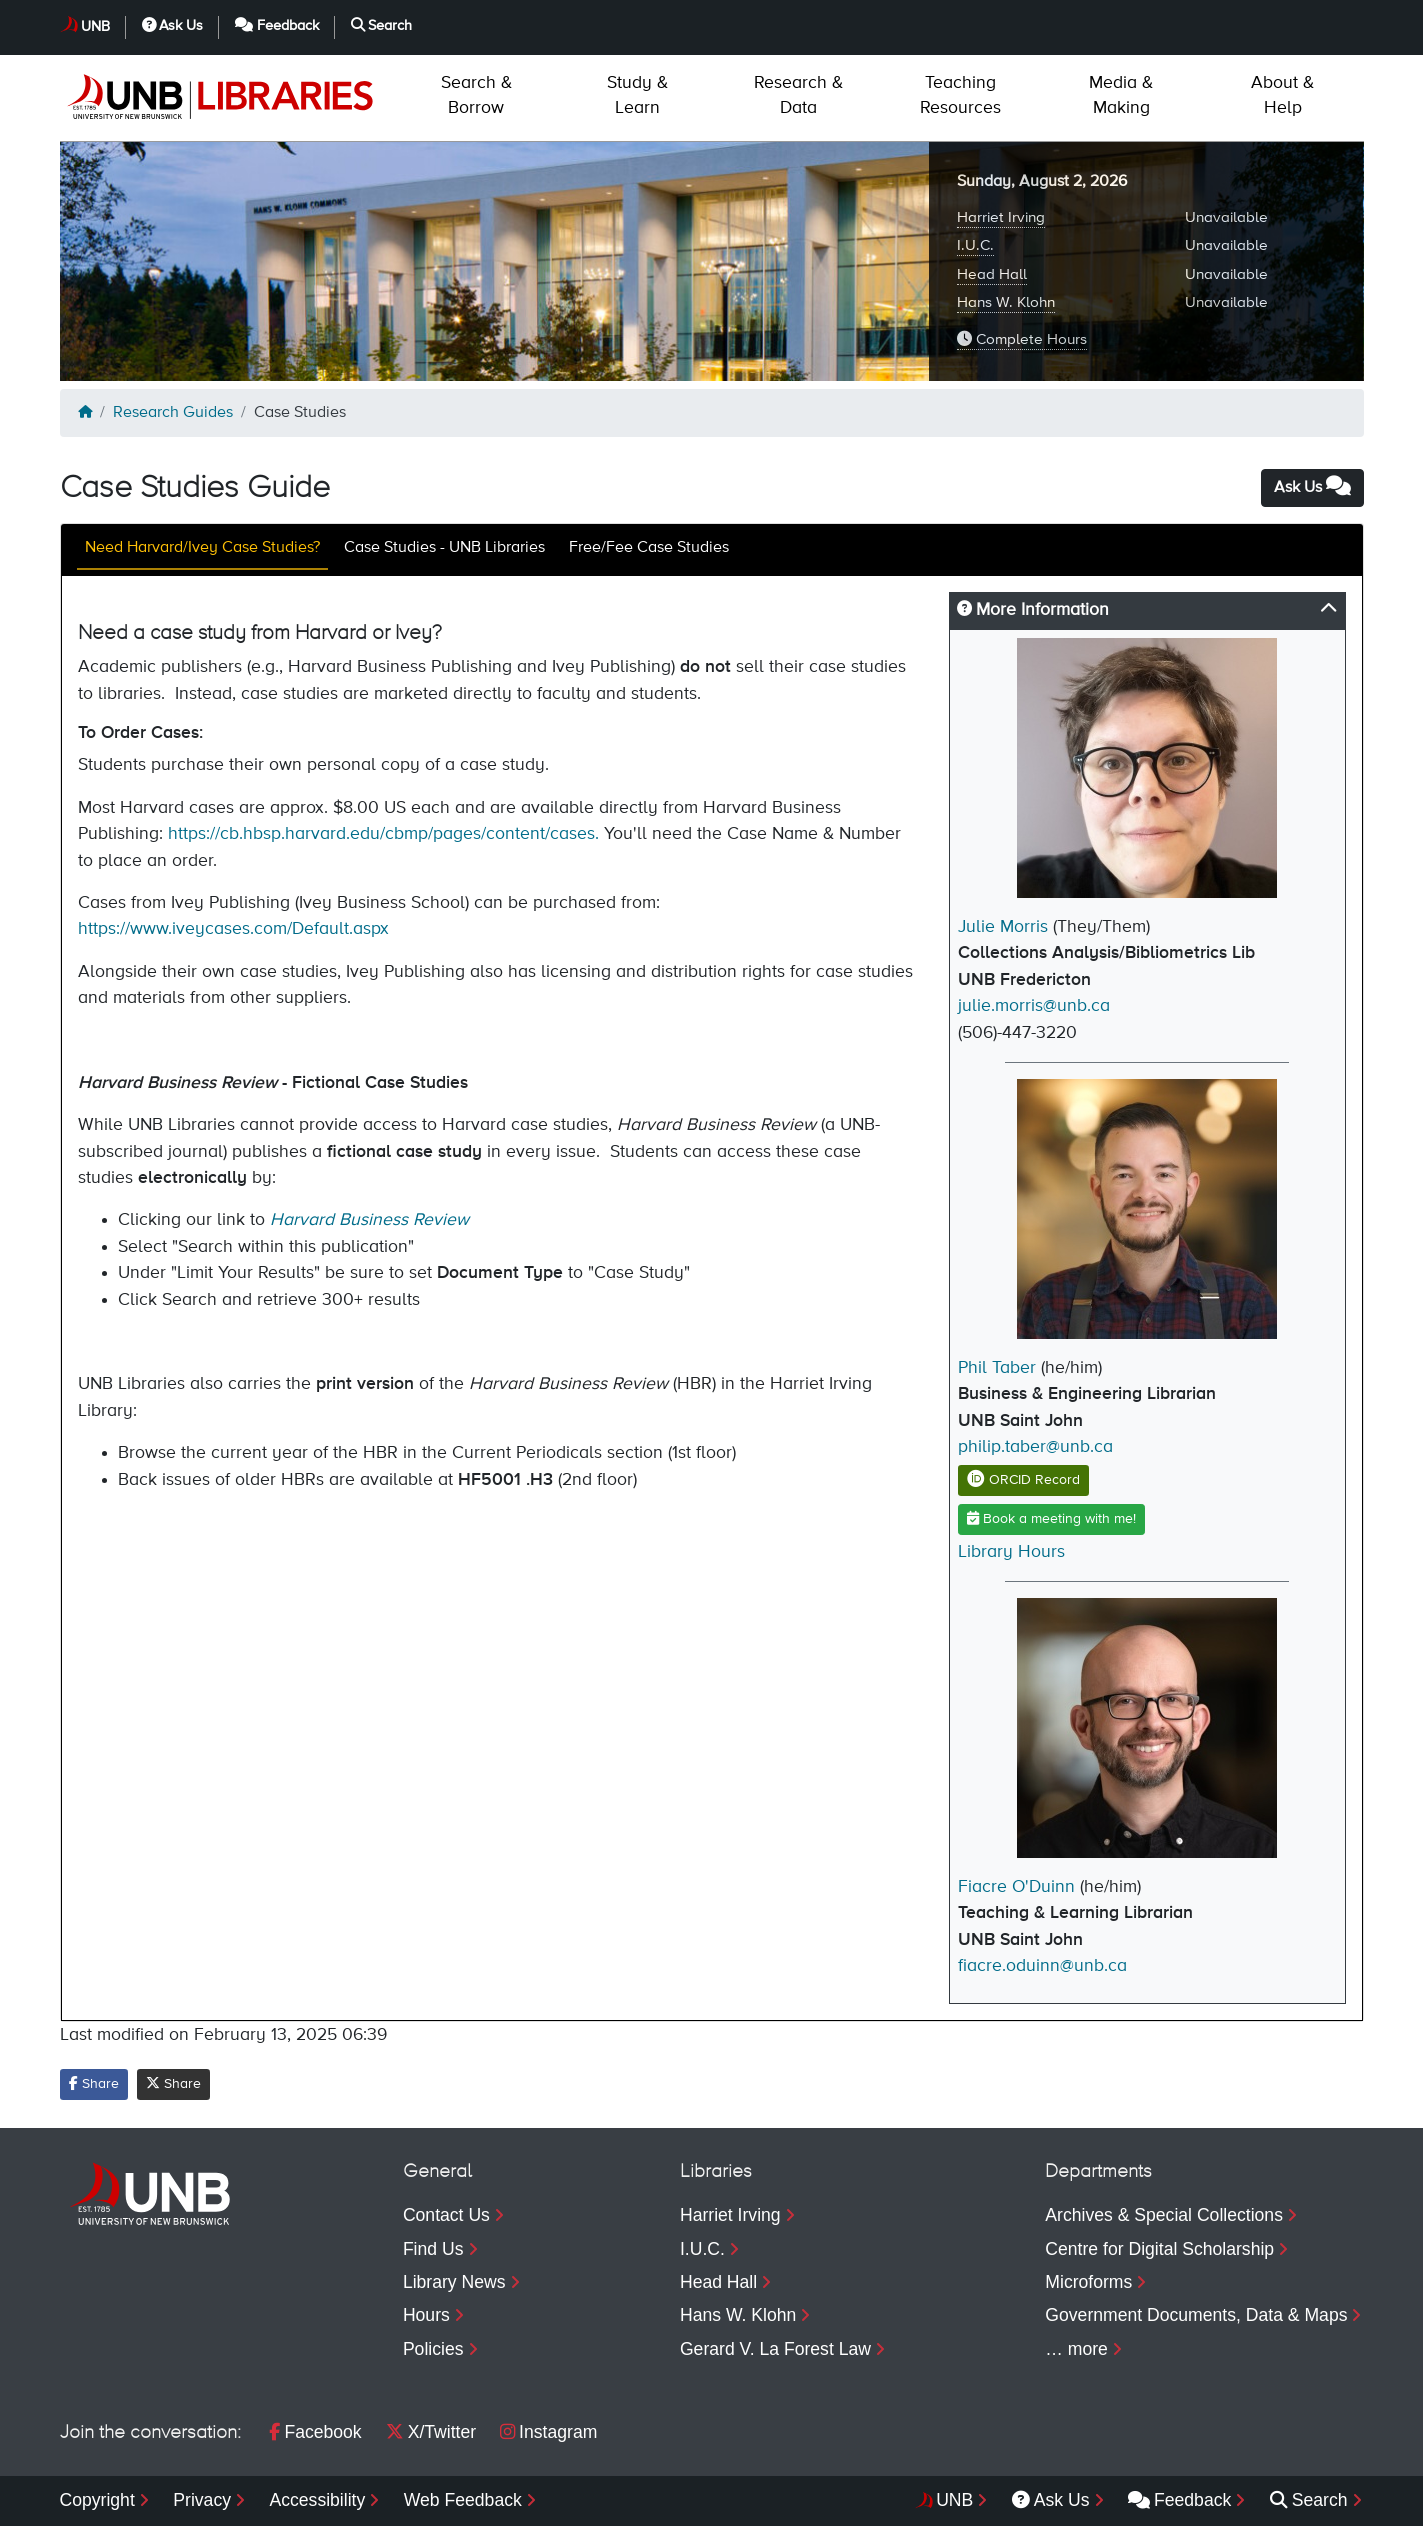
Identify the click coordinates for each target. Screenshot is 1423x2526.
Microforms (1088, 2282)
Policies (433, 2349)
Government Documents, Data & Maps (1196, 2315)
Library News (454, 2282)
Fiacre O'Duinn (1016, 1887)
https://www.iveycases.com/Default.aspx (233, 929)
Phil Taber (997, 1368)
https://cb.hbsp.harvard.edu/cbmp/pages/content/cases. (383, 834)
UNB (95, 27)
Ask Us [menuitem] (1051, 2500)
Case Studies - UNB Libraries (444, 548)
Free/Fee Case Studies (649, 548)
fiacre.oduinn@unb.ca (1042, 1966)
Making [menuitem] (1121, 95)
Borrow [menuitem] (476, 95)
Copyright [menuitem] (97, 2500)
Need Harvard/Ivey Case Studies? (202, 548)
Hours (426, 2315)
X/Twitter (431, 2432)
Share (94, 2083)
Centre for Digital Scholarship (1159, 2249)
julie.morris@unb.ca (1034, 1006)
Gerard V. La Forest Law (775, 2349)
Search (382, 25)
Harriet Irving (1001, 217)
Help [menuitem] (1282, 95)
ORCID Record (1023, 1480)
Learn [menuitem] (637, 95)
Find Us (433, 2249)
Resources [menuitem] (960, 95)
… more (1076, 2349)
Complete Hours (1022, 339)
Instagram (548, 2432)
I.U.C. (975, 245)
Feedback (277, 25)
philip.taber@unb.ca (1035, 1447)
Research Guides (173, 413)
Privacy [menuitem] (202, 2500)
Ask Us (173, 25)
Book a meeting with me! (1051, 1518)
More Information (1033, 610)
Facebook (315, 2432)
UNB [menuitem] (954, 2500)
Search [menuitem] (1309, 2500)
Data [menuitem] (798, 95)
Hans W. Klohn (1006, 302)
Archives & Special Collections (1164, 2215)
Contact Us (446, 2215)
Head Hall (992, 274)
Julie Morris (1003, 927)
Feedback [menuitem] (1179, 2500)
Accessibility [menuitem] (317, 2500)
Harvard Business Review (369, 1220)
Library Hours (1011, 1552)
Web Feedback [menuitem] (463, 2500)
